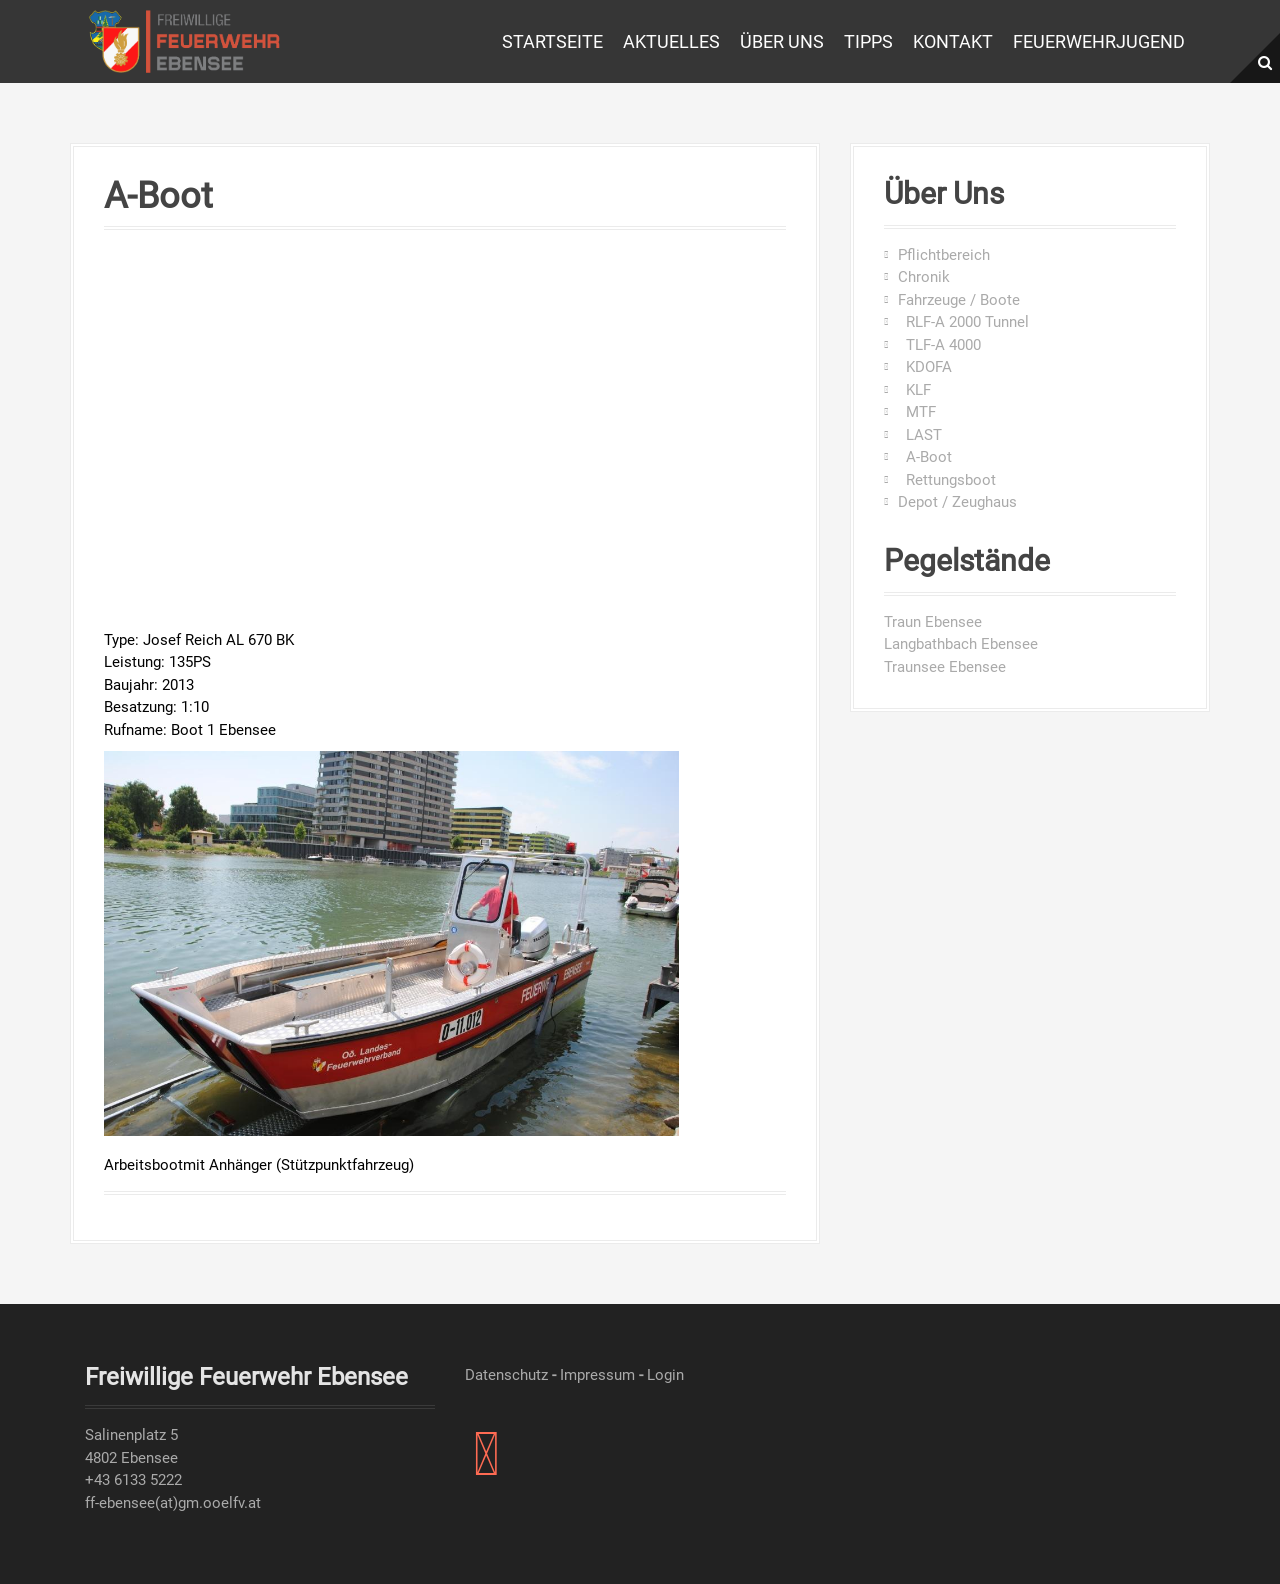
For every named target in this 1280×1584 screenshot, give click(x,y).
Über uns (782, 41)
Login (665, 1375)
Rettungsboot (947, 480)
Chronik (924, 277)
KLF (914, 390)
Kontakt (953, 41)
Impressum (597, 1375)
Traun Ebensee (933, 622)
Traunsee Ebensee (945, 667)
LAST (920, 435)
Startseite (552, 41)
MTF (917, 412)
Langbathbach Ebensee (961, 644)
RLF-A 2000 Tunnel (963, 322)
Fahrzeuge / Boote (959, 300)
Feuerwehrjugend (1099, 41)
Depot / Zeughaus (957, 502)
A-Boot (925, 457)
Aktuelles (671, 41)
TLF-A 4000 (939, 345)
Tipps (868, 41)
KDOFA (925, 367)
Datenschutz (506, 1375)
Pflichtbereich (944, 255)
